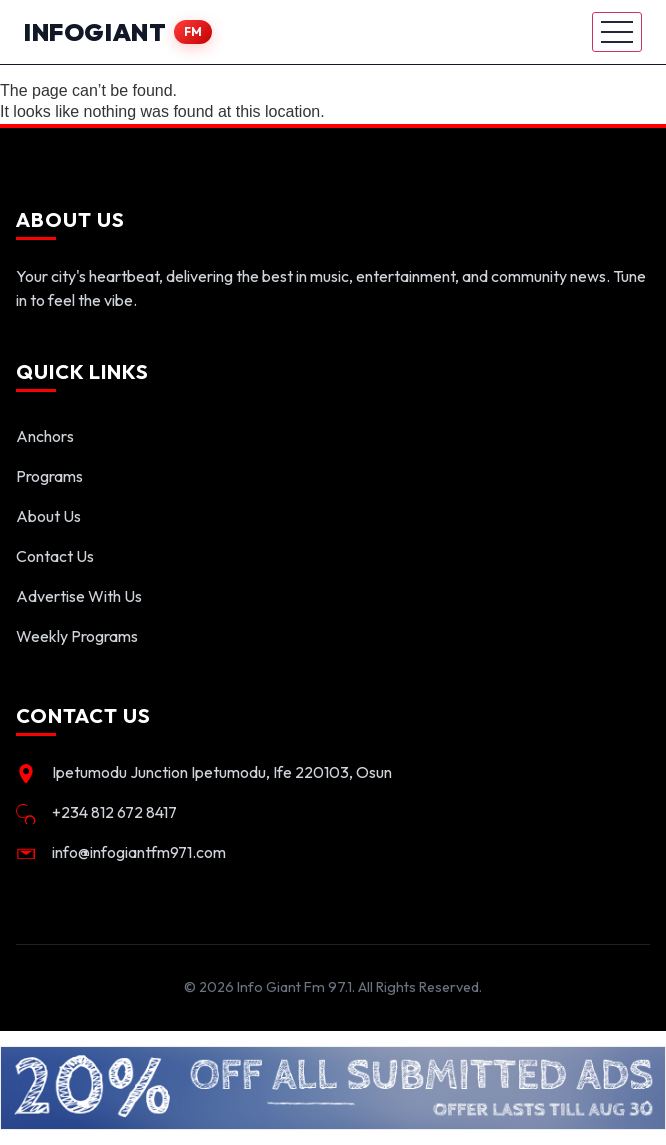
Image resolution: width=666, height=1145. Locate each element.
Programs (49, 476)
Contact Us (55, 556)
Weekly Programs (77, 636)
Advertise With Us (79, 596)
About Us (48, 516)
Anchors (45, 436)
